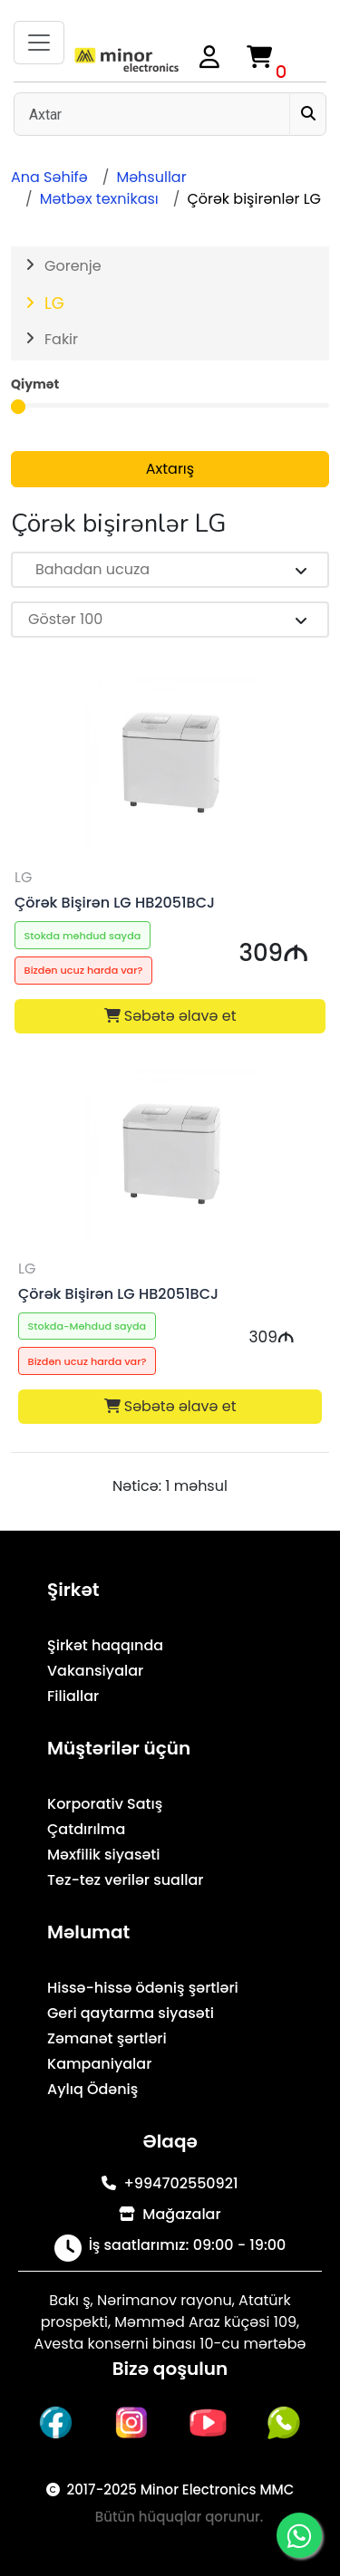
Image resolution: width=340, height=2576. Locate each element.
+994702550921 (170, 2183)
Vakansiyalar (95, 1670)
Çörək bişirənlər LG (254, 198)
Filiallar (73, 1696)
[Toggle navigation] (39, 42)
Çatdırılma (86, 1829)
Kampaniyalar (99, 2063)
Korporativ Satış (104, 1803)
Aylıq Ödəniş (92, 2089)
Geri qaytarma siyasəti (130, 2013)
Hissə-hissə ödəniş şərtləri (142, 1987)
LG (54, 303)
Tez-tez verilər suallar (125, 1880)
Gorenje (73, 265)
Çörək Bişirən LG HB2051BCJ (115, 902)
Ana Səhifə (49, 177)
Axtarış (170, 468)
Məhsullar (151, 177)
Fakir (61, 339)
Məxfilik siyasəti (103, 1854)
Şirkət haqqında (105, 1645)
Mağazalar (169, 2214)
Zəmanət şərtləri (107, 2038)
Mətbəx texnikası (99, 198)
